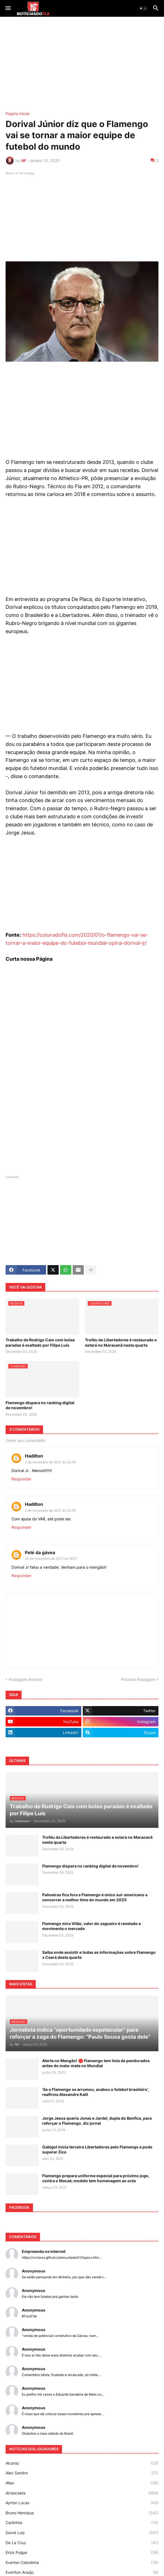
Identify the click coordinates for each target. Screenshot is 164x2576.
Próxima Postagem (138, 1679)
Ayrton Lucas (82, 2503)
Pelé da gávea (40, 1552)
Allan (82, 2483)
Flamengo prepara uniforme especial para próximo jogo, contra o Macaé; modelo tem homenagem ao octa (95, 2178)
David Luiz (82, 2533)
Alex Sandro (82, 2473)
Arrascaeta (82, 2493)
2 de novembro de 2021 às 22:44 (50, 1462)
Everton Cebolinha (82, 2562)
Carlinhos (82, 2522)
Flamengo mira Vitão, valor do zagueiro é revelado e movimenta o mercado (91, 1926)
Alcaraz (82, 2463)
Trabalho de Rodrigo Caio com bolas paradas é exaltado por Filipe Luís (40, 1342)
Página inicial (17, 114)
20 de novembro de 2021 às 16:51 (51, 1558)
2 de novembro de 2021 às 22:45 (50, 1510)
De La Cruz (82, 2543)
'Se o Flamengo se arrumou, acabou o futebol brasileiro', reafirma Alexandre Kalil (95, 2092)
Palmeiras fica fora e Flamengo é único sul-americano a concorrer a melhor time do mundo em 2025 (95, 1897)
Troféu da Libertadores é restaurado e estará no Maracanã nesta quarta (121, 1342)
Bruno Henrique (82, 2513)
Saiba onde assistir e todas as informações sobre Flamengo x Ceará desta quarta (99, 1955)
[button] (7, 8)
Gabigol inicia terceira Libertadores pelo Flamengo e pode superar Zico (97, 2149)
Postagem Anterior (25, 1679)
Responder (21, 1479)
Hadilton (34, 1456)
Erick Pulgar (82, 2552)
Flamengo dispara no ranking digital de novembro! (40, 1405)
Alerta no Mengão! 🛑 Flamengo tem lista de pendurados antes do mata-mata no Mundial (96, 2063)
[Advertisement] (82, 64)
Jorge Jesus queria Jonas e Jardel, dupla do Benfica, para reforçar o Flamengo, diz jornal (97, 2121)
